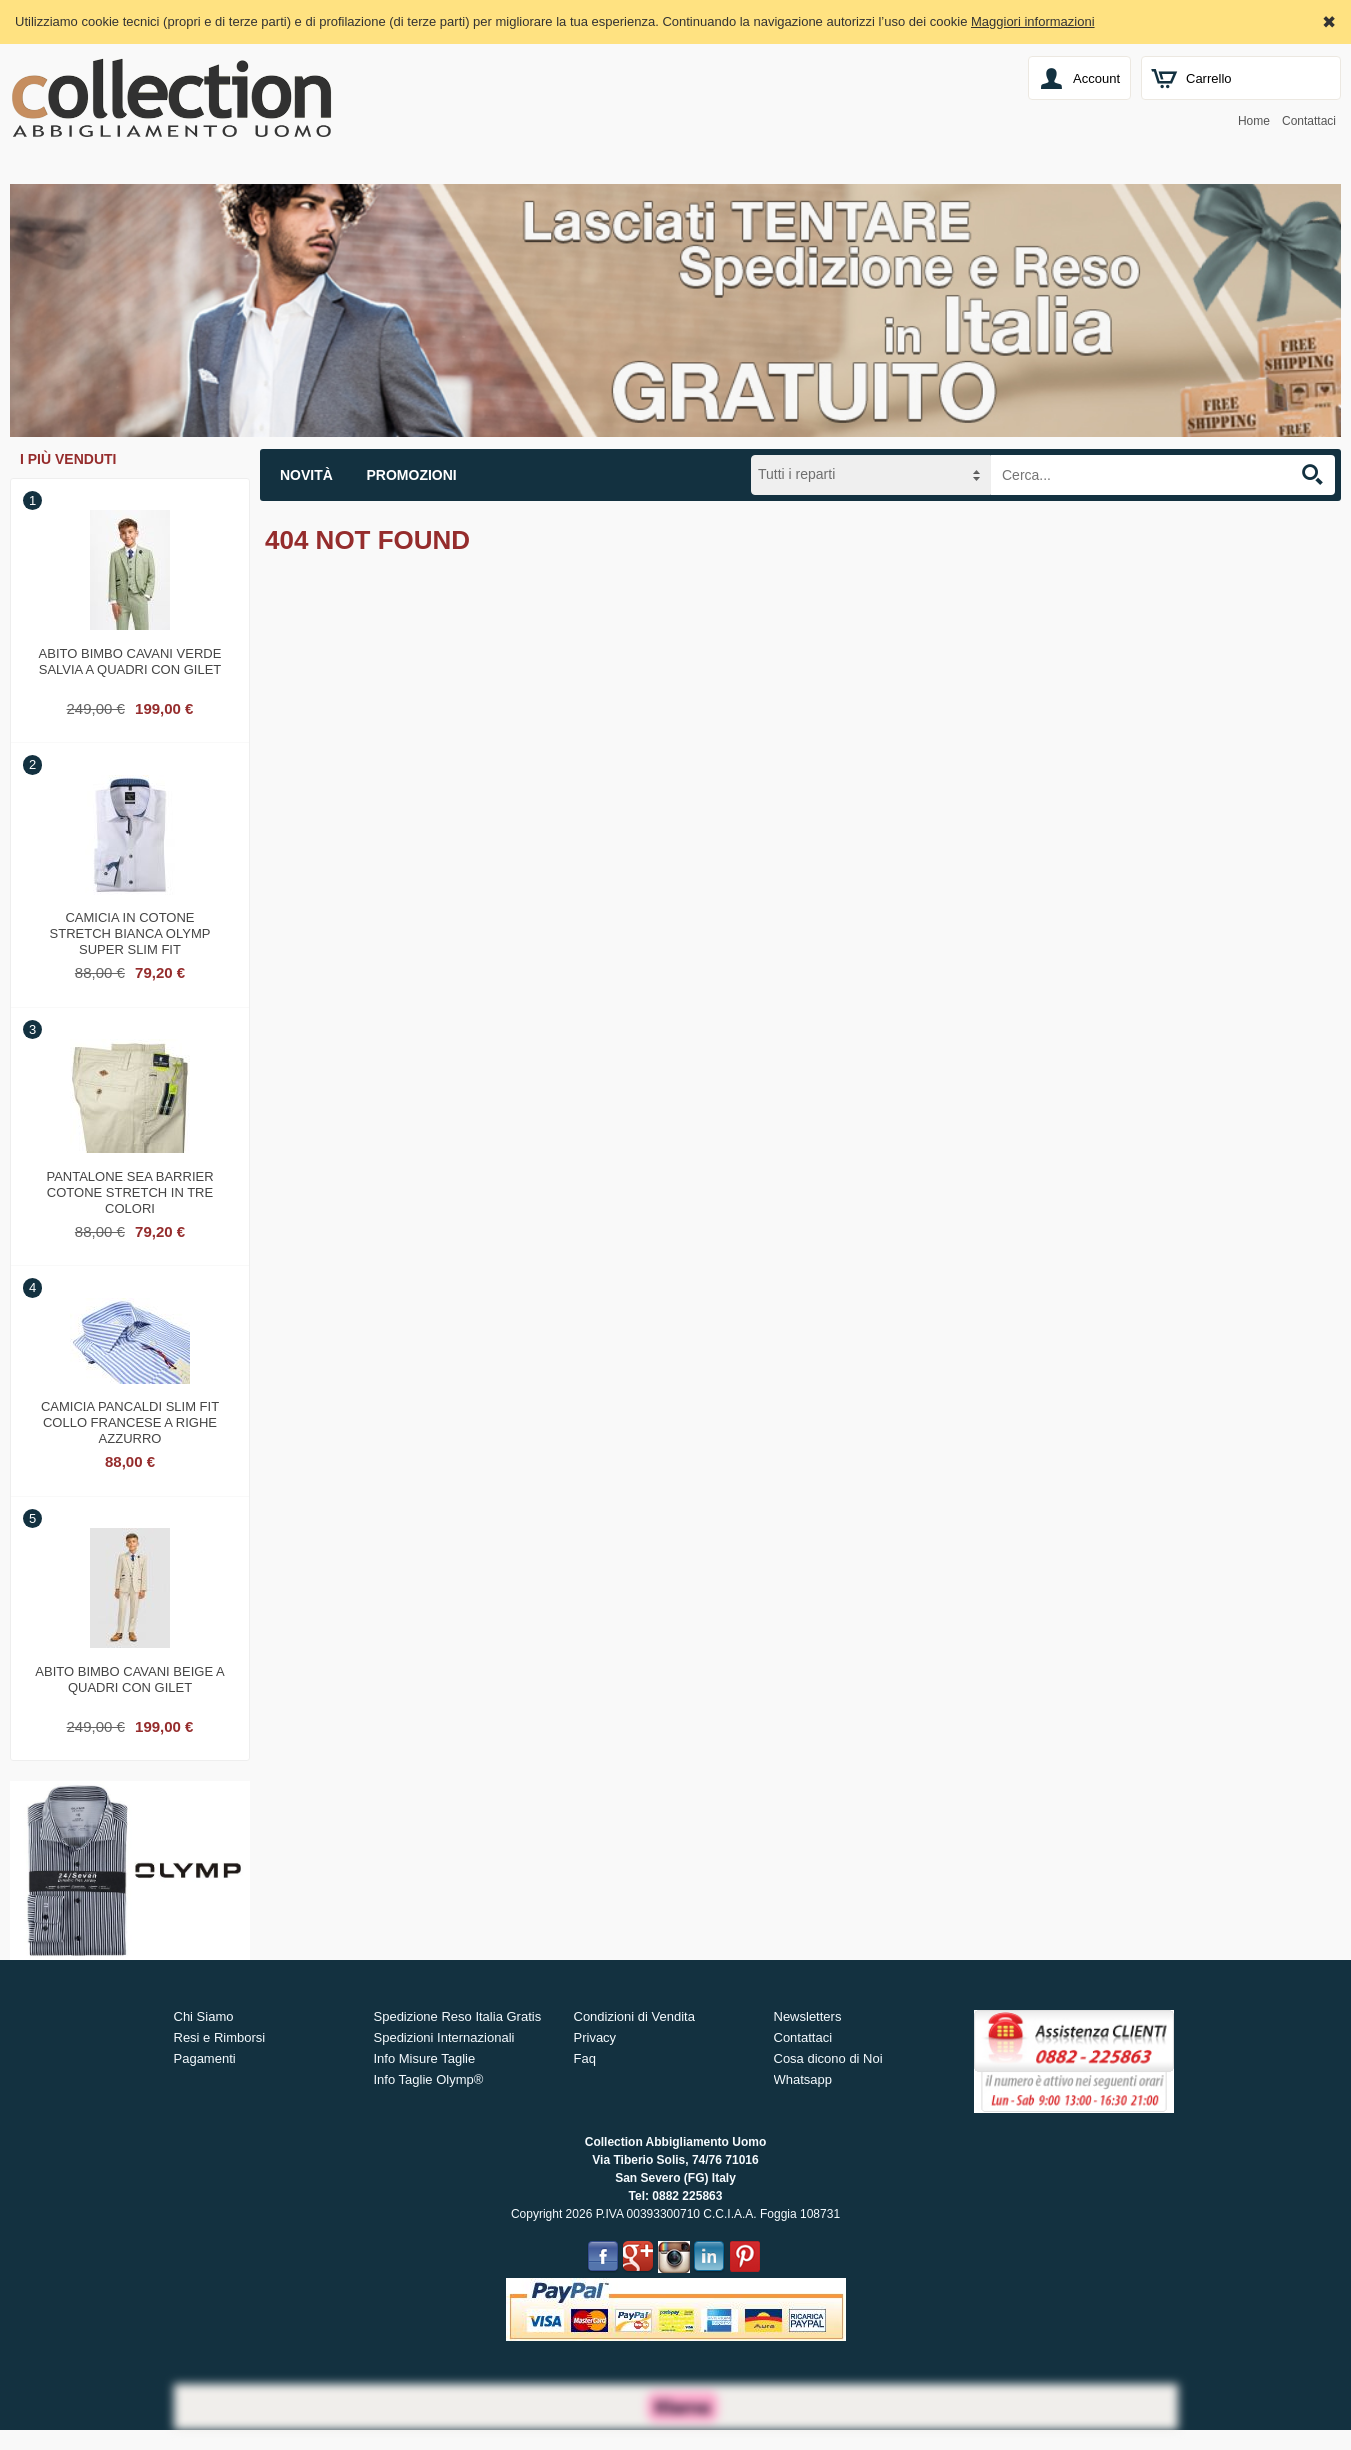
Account (1096, 78)
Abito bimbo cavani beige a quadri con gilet (129, 1679)
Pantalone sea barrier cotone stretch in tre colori (129, 1190)
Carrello (1209, 78)
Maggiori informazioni (1033, 21)
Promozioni (412, 475)
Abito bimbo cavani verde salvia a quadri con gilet (130, 661)
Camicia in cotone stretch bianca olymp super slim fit (130, 931)
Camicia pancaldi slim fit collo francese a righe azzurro (130, 1420)
